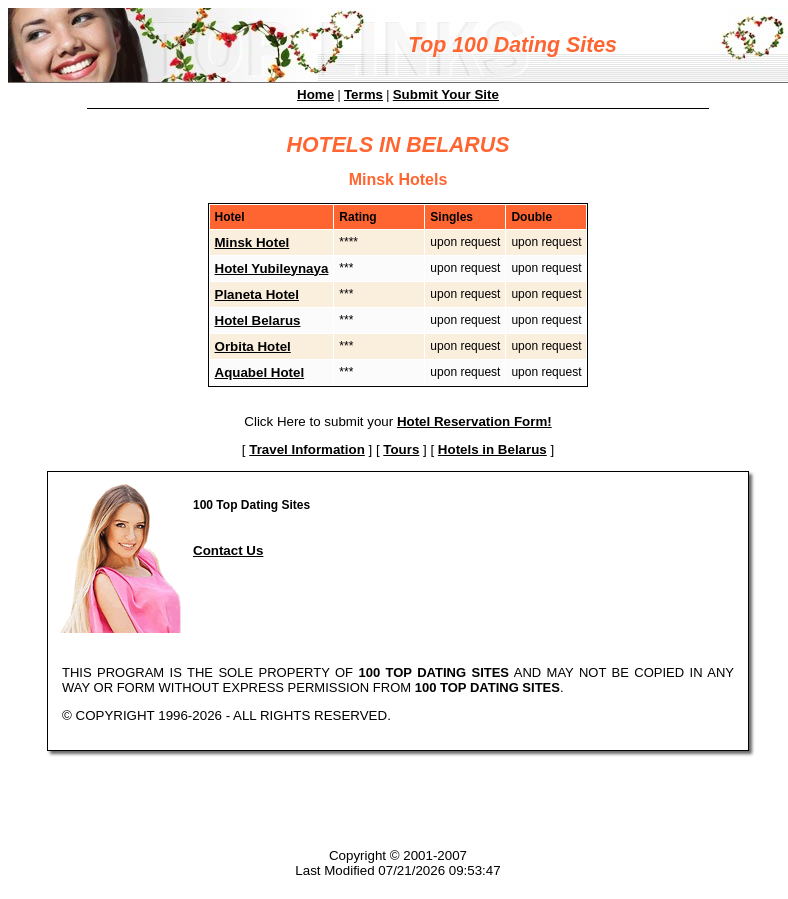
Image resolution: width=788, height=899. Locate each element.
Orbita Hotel (253, 346)
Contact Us (228, 550)
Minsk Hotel (252, 242)
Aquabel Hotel (260, 372)
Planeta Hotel (257, 294)
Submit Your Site (446, 94)
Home (315, 94)
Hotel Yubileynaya (272, 268)
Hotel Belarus (258, 320)
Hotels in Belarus (492, 449)
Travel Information (307, 449)
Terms (363, 94)
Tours (401, 449)
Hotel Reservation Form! (474, 421)
